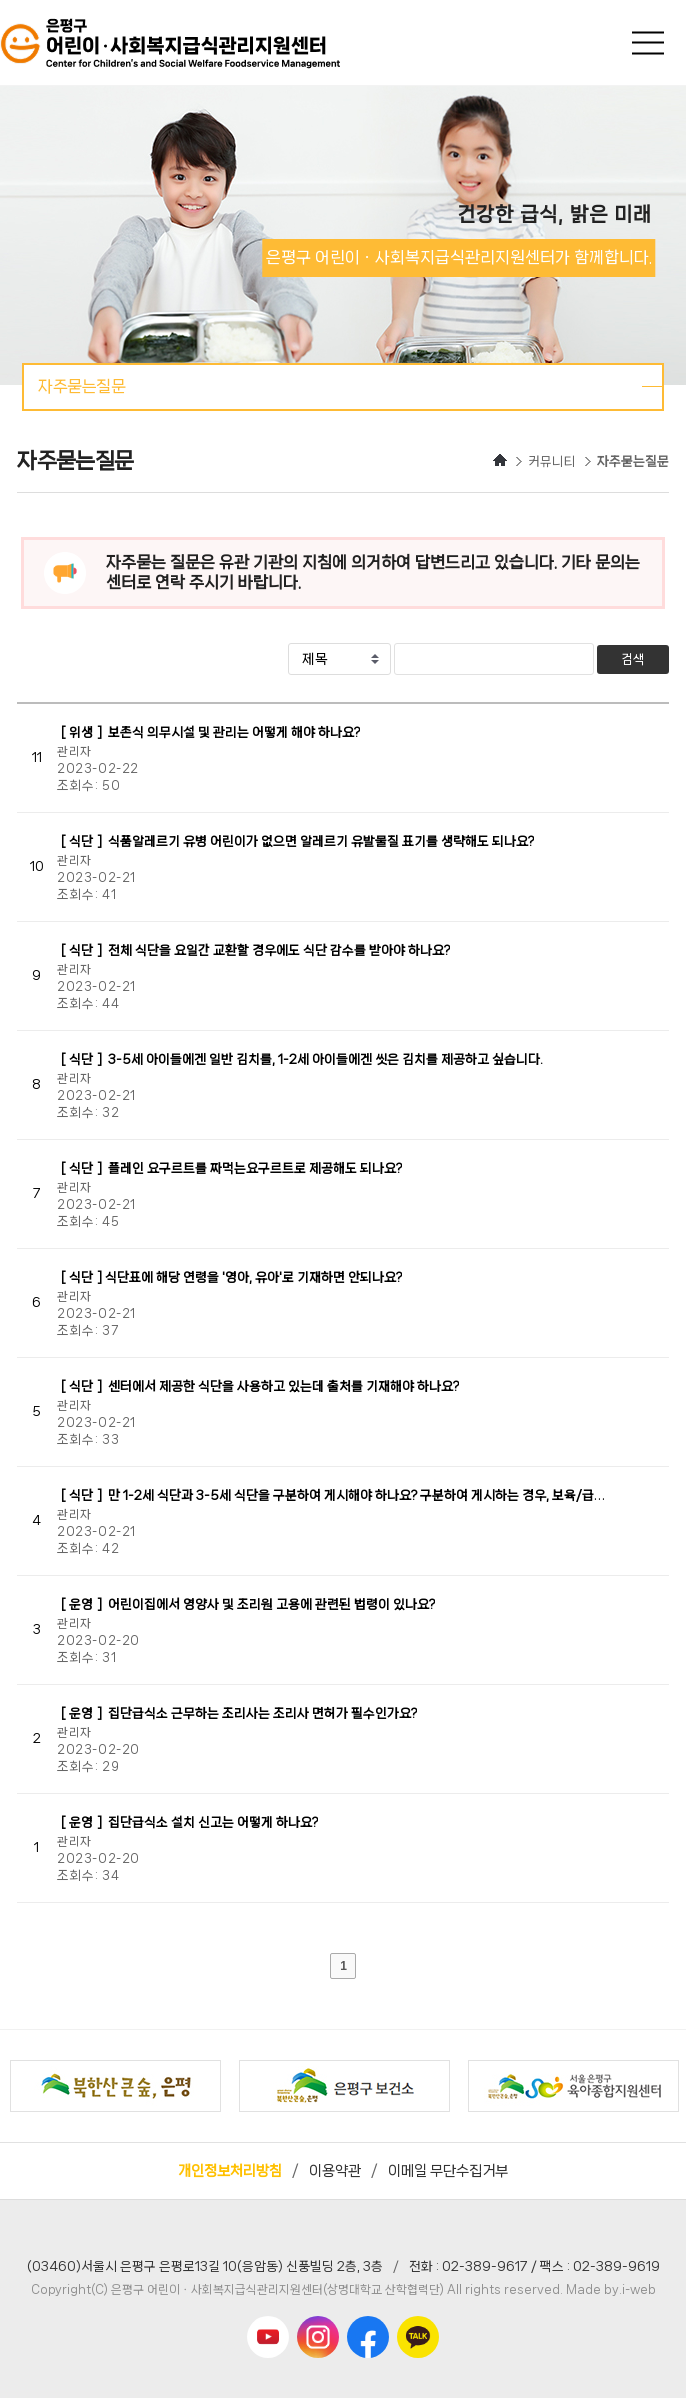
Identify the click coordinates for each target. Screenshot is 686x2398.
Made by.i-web (611, 2289)
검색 (633, 659)
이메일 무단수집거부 (448, 2171)
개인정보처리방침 (230, 2171)
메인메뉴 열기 (650, 42)
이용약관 (335, 2171)
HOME (500, 460)
